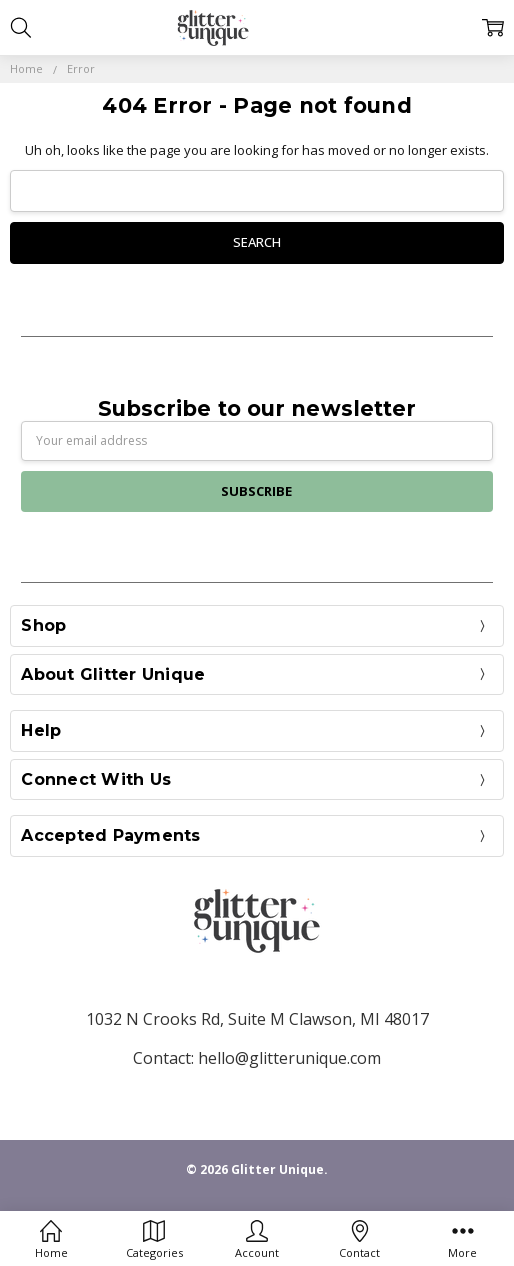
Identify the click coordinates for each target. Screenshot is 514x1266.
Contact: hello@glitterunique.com (257, 1058)
